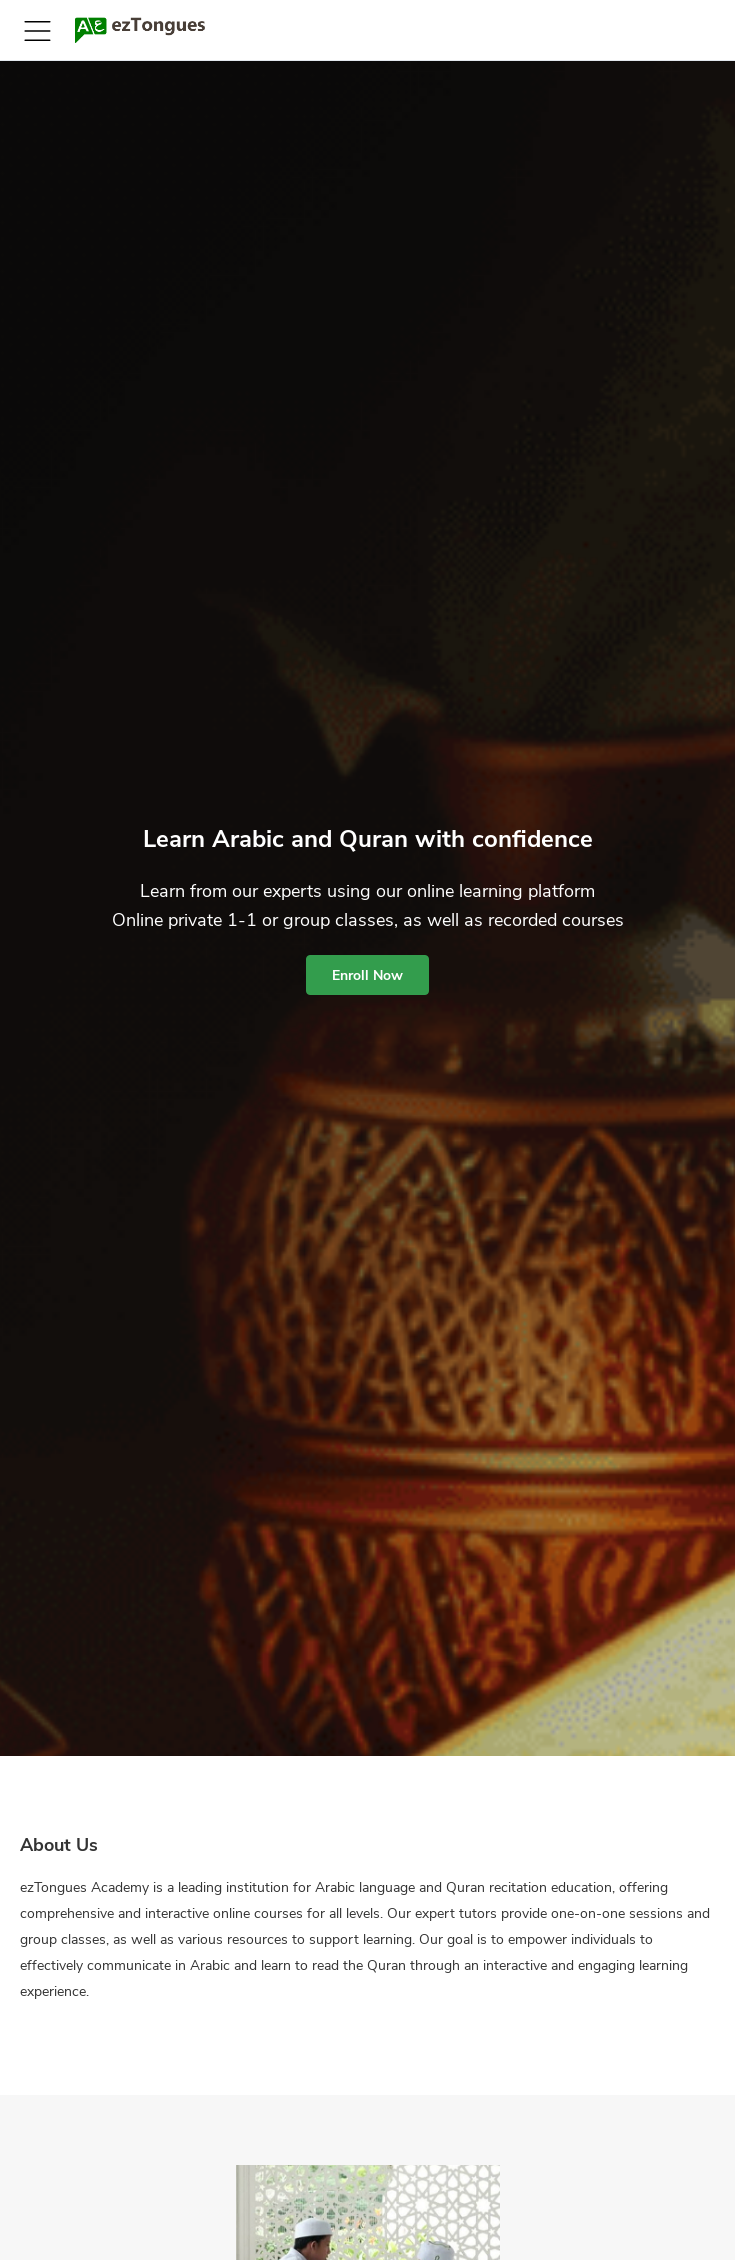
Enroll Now (367, 975)
